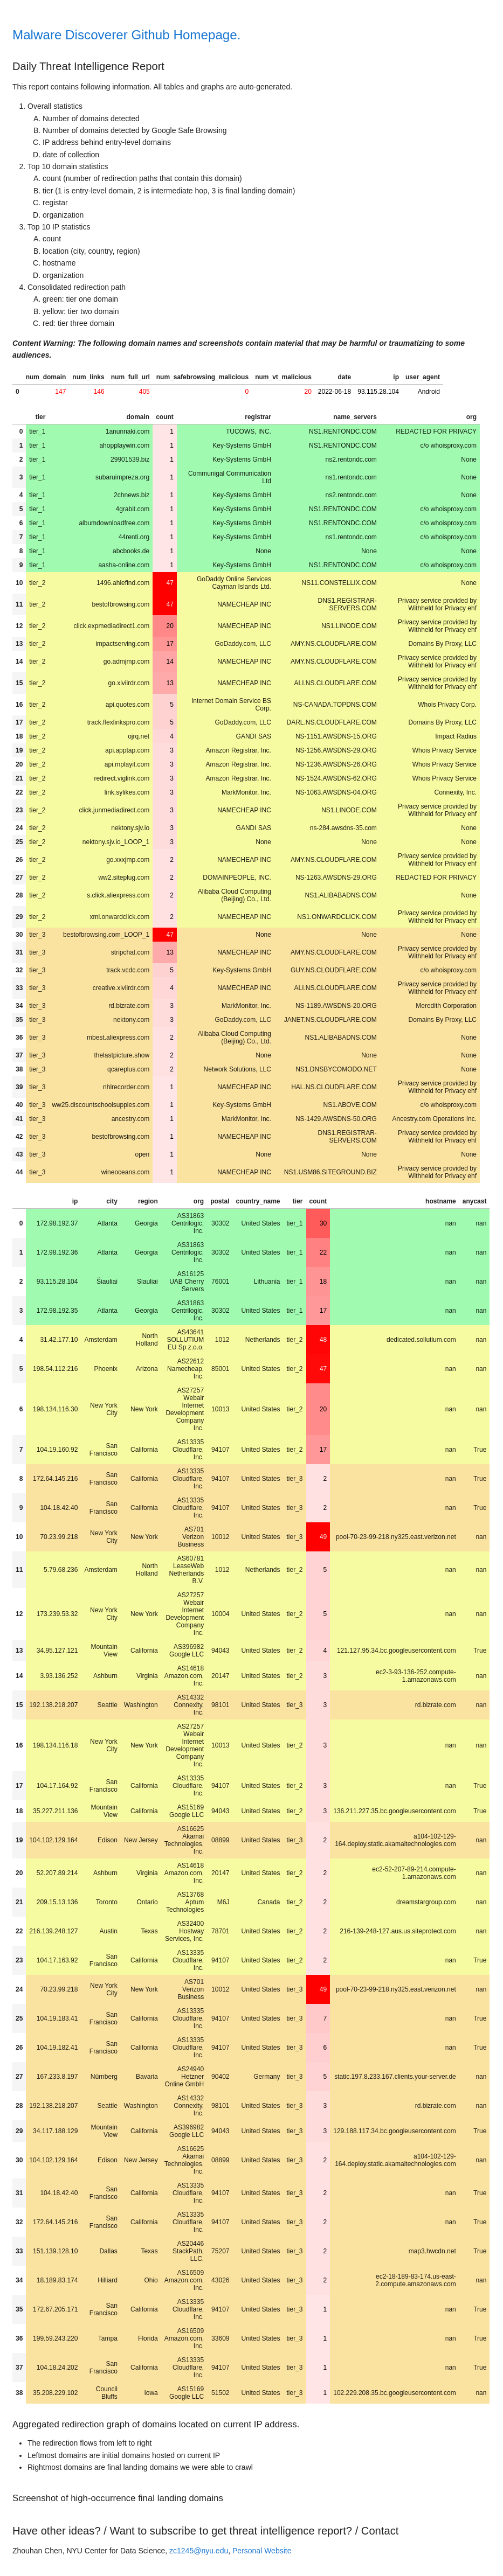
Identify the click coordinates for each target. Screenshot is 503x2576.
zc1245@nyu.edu (198, 2550)
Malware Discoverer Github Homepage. (126, 34)
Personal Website (261, 2550)
